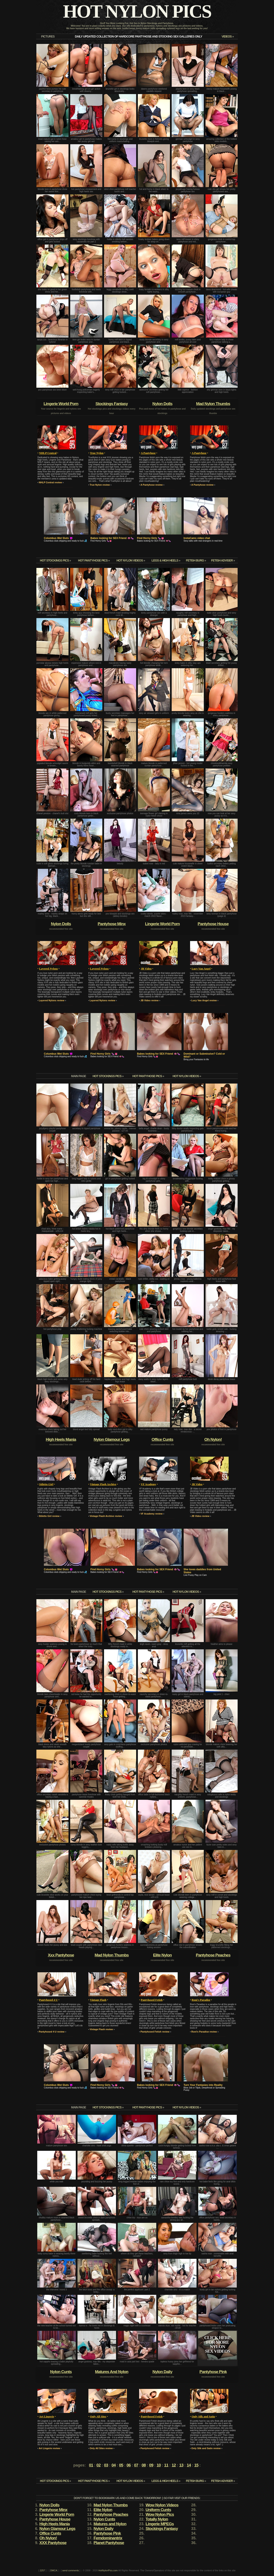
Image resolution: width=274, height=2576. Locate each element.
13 (181, 2465)
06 (129, 2465)
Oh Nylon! (213, 1439)
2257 (42, 2570)
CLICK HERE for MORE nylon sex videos (217, 2344)
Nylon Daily (162, 2371)
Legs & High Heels (165, 560)
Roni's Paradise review (204, 2031)
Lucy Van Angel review (204, 1000)
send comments (70, 2570)
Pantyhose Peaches (213, 1955)
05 (121, 2465)
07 (136, 2465)
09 (151, 2465)
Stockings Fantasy (111, 403)
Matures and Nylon (110, 2524)
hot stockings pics (54, 560)
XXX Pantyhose (52, 2542)
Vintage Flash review (101, 2029)
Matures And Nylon (111, 2371)
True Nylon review (100, 484)
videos (227, 36)
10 (159, 2465)
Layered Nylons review (51, 1000)
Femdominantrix (108, 2538)
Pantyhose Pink (213, 2371)
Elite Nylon (162, 1955)
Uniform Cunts (158, 2509)
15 (196, 2465)
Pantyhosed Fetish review (154, 2031)
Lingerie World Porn (60, 403)
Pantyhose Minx (112, 924)
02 (99, 2465)
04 (114, 2465)
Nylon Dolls (162, 403)
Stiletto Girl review (49, 1516)
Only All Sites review (101, 2448)
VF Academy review (151, 1513)
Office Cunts (162, 1439)
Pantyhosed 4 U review (51, 2031)
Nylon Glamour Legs (112, 1439)
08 (143, 2465)
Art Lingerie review (49, 2448)
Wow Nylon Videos (162, 2505)
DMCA (53, 2570)
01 (91, 2465)
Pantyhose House (213, 924)
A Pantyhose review (151, 484)
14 (189, 2465)
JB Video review (149, 1000)
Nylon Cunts (61, 2371)
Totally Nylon (157, 2519)
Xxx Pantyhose (61, 1955)
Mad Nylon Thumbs (213, 403)
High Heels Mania (61, 1439)
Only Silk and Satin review (206, 2448)
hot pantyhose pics (92, 560)
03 (106, 2465)
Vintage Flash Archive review (106, 1516)
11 (166, 2465)
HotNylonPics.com (108, 2570)
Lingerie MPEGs (160, 2524)
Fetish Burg (195, 560)
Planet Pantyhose (109, 2542)
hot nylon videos (129, 560)
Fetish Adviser (222, 560)
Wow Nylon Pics (160, 2514)
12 (174, 2465)
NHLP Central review (50, 482)
